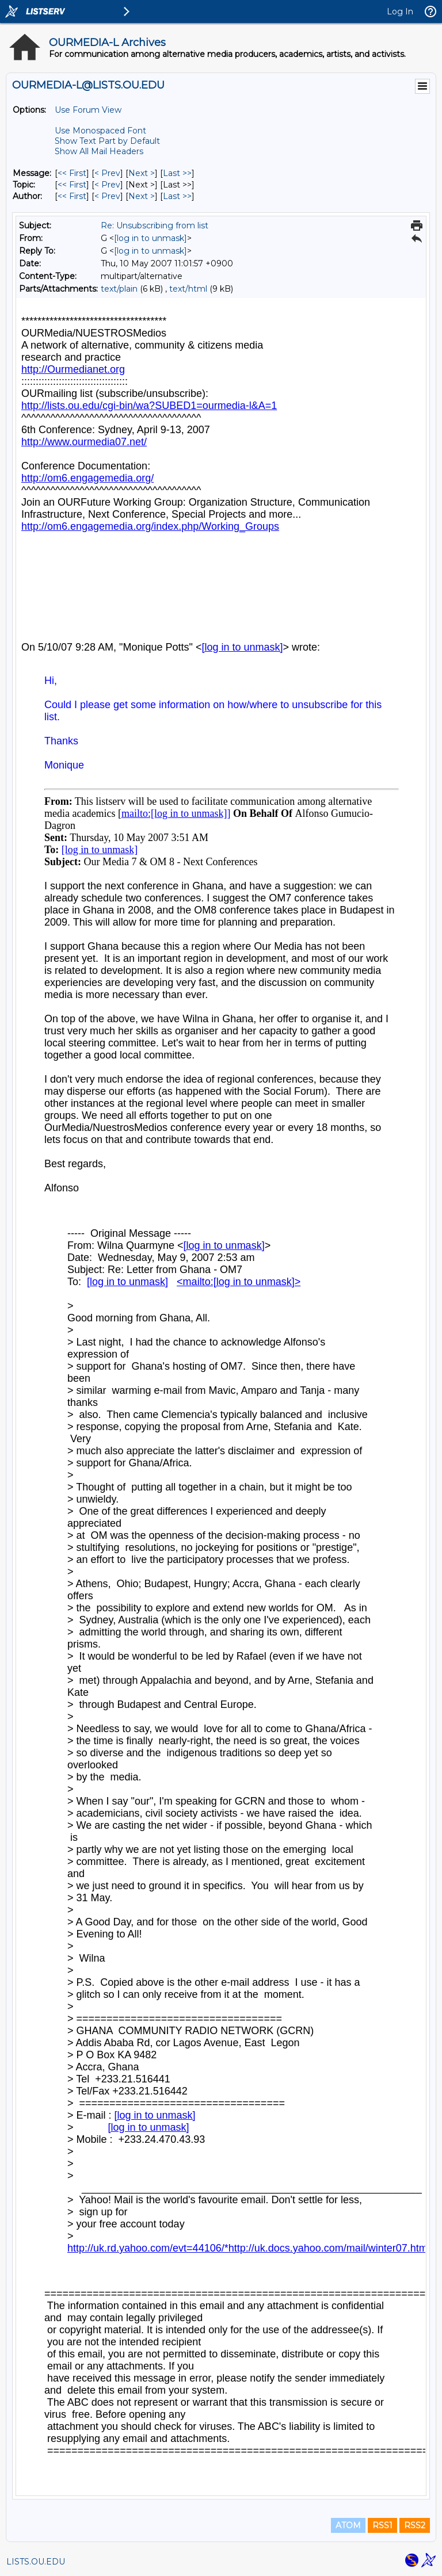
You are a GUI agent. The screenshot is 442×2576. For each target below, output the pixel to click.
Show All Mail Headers (99, 151)
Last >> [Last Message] (177, 173)
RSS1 (382, 2525)
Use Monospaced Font (100, 130)
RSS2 (414, 2525)
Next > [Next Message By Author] (141, 196)
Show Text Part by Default (107, 141)
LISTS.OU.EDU (35, 2561)
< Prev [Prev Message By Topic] (107, 184)
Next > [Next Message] (141, 173)
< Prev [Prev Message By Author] (107, 196)
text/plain (119, 289)
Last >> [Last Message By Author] (177, 196)
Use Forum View (88, 110)
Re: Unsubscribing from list (154, 225)
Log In (400, 11)
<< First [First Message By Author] (72, 196)
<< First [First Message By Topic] (72, 184)
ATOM (348, 2525)
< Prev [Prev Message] (107, 173)
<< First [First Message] (72, 173)
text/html (188, 289)
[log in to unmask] (150, 238)
